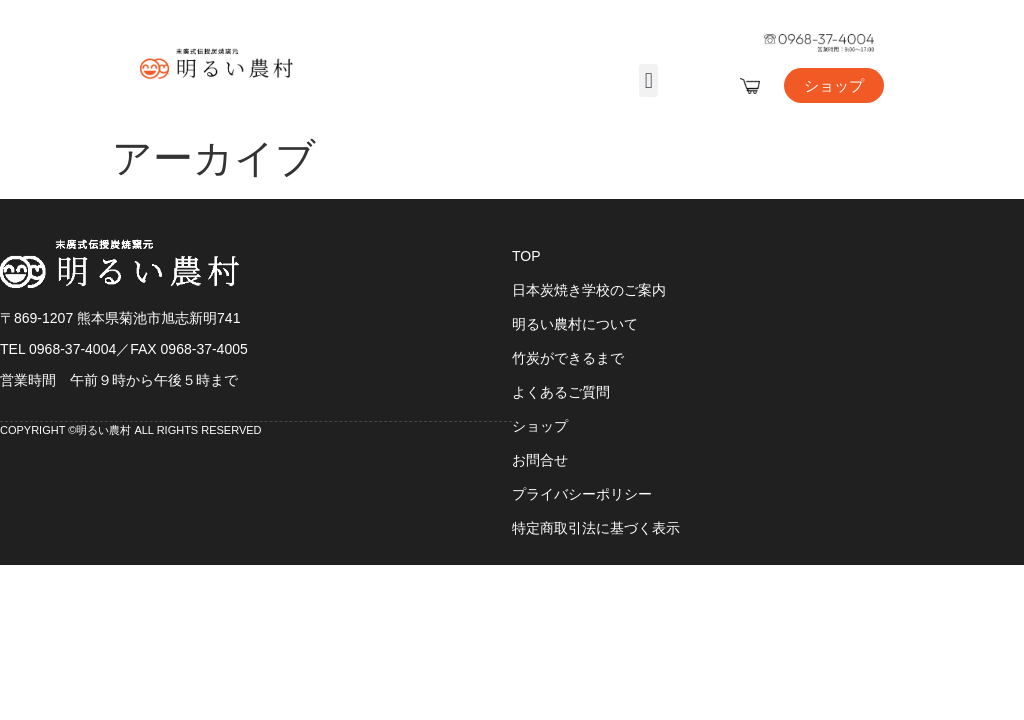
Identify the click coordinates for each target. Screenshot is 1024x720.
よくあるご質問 (561, 392)
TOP (526, 256)
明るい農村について (575, 324)
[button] (648, 80)
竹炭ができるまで (568, 358)
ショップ (540, 426)
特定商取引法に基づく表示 (596, 528)
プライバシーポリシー (582, 494)
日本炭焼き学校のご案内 (589, 290)
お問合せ (540, 460)
